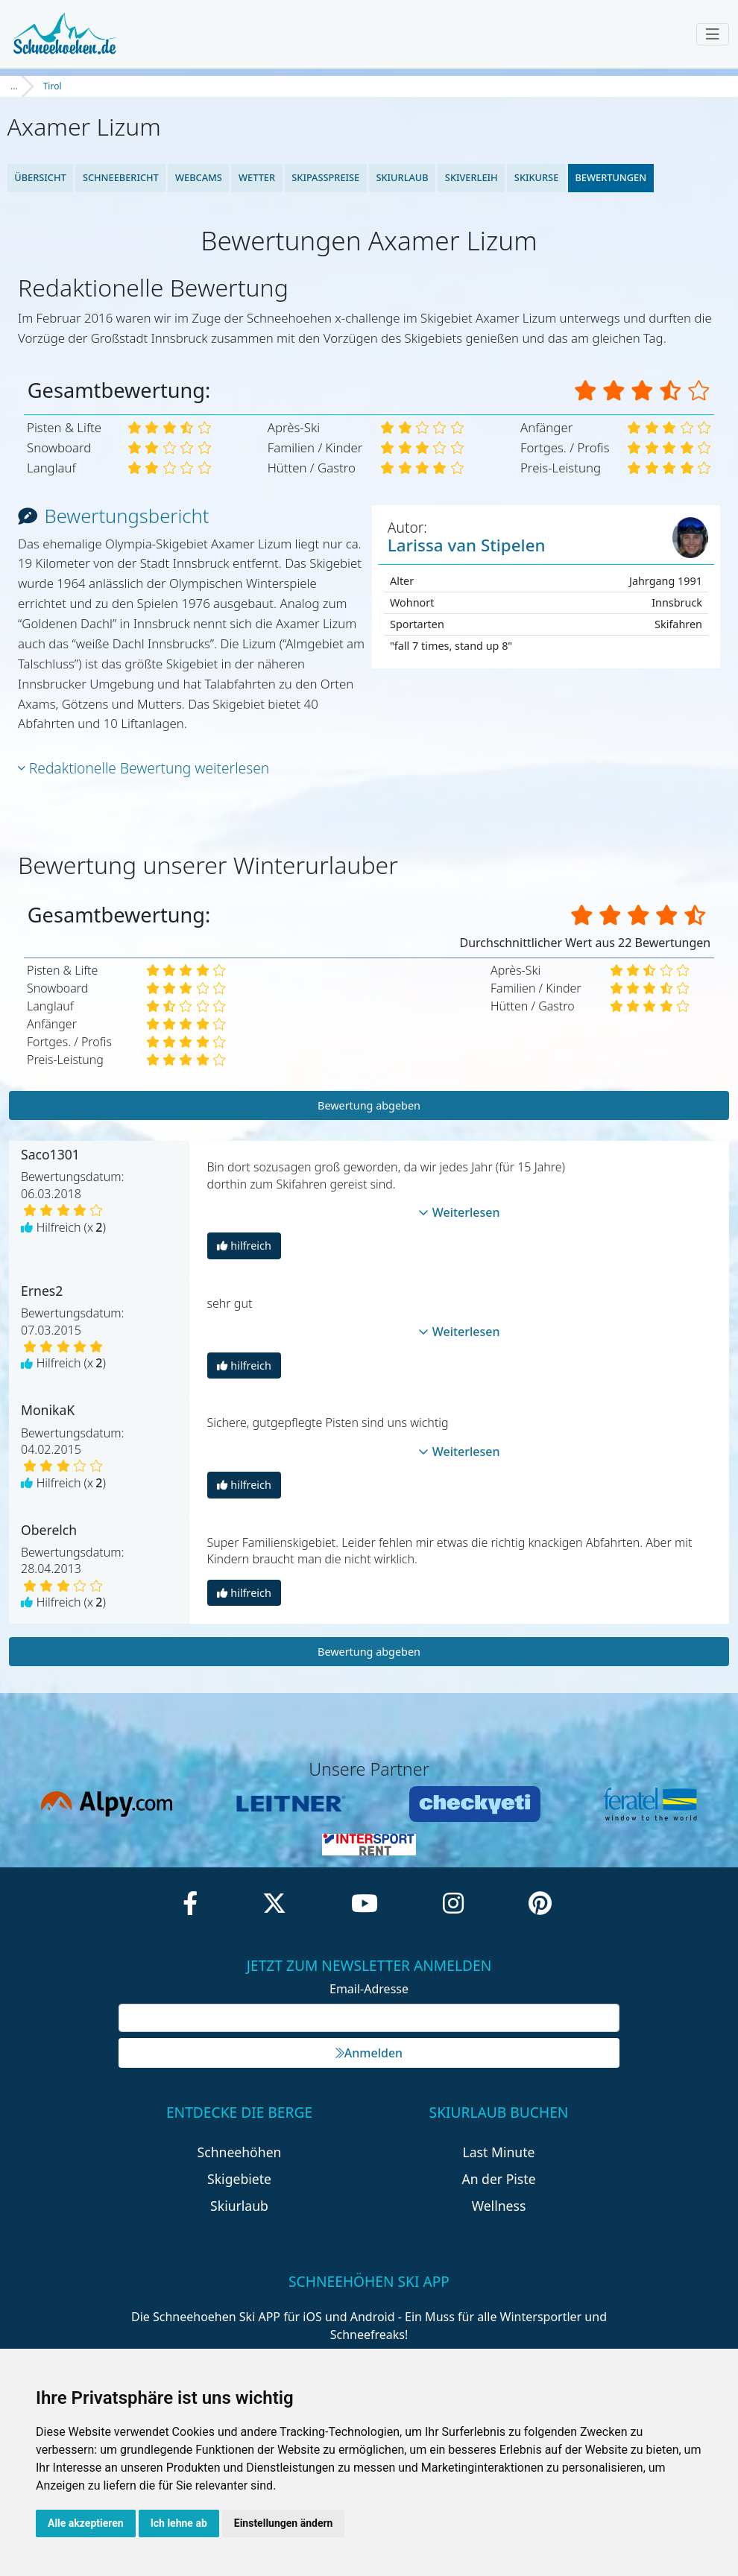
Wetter (257, 177)
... (14, 86)
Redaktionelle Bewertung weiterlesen (143, 768)
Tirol (52, 86)
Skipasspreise (325, 177)
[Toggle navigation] (712, 34)
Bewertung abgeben (369, 1105)
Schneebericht (121, 177)
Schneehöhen (240, 2152)
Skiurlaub (402, 177)
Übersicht (40, 177)
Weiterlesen (459, 1212)
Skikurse (536, 177)
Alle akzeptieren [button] (86, 2523)
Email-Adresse (369, 1989)
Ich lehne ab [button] (179, 2523)
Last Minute (499, 2152)
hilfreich (244, 1245)
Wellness (499, 2206)
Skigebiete (239, 2179)
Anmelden (369, 2053)
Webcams (198, 177)
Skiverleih (471, 177)
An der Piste (498, 2179)
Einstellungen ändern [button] (283, 2523)
